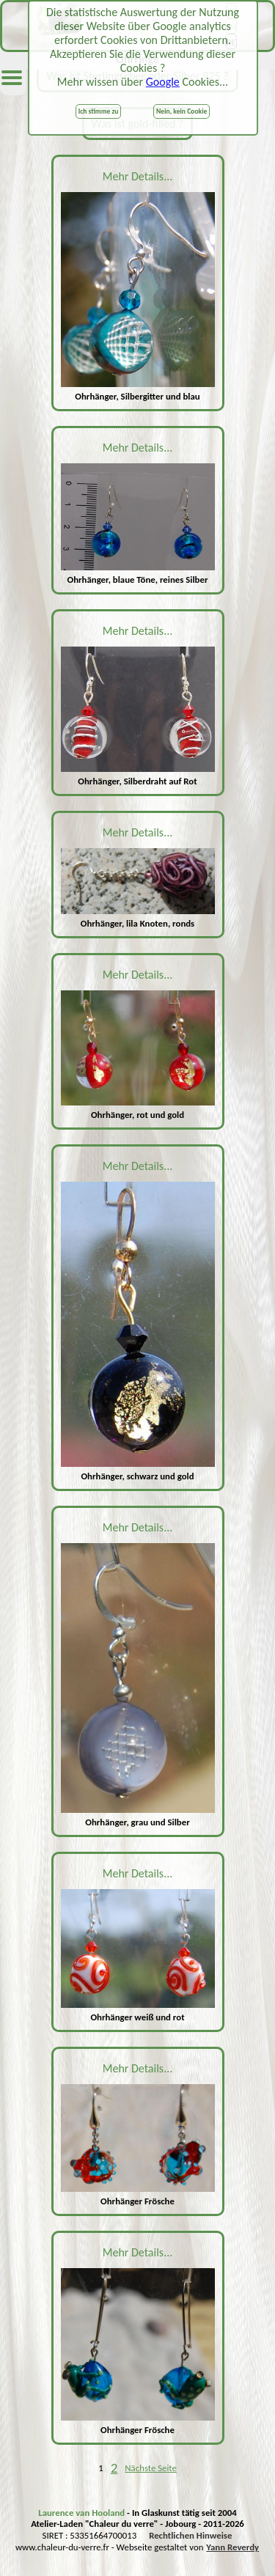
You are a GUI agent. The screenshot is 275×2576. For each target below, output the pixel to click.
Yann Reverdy (232, 2547)
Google (163, 82)
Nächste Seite (151, 2467)
